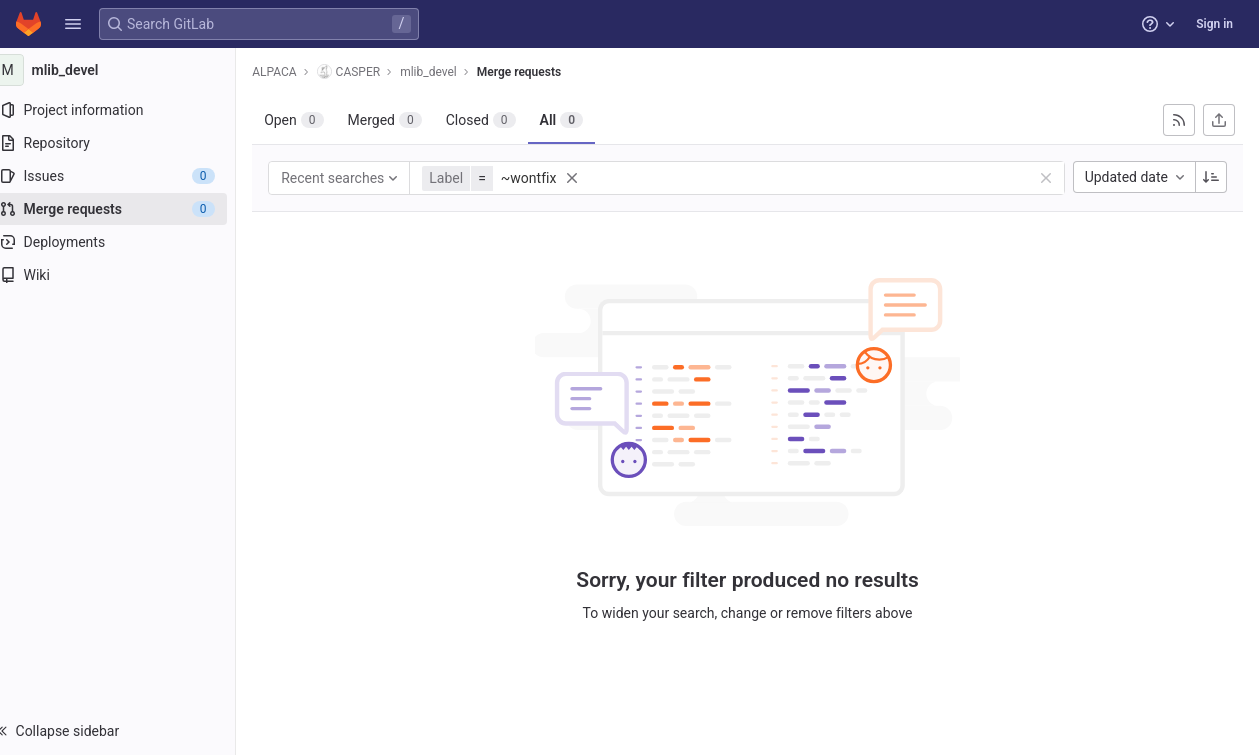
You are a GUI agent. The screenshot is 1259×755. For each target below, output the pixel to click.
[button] (73, 24)
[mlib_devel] (128, 70)
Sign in (1214, 24)
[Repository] (127, 143)
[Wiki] (127, 275)
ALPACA (294, 72)
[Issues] (127, 176)
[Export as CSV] (1219, 120)
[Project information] (127, 110)
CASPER (368, 71)
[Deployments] (127, 242)
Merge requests (539, 72)
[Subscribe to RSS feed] (1179, 120)
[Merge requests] (127, 209)
